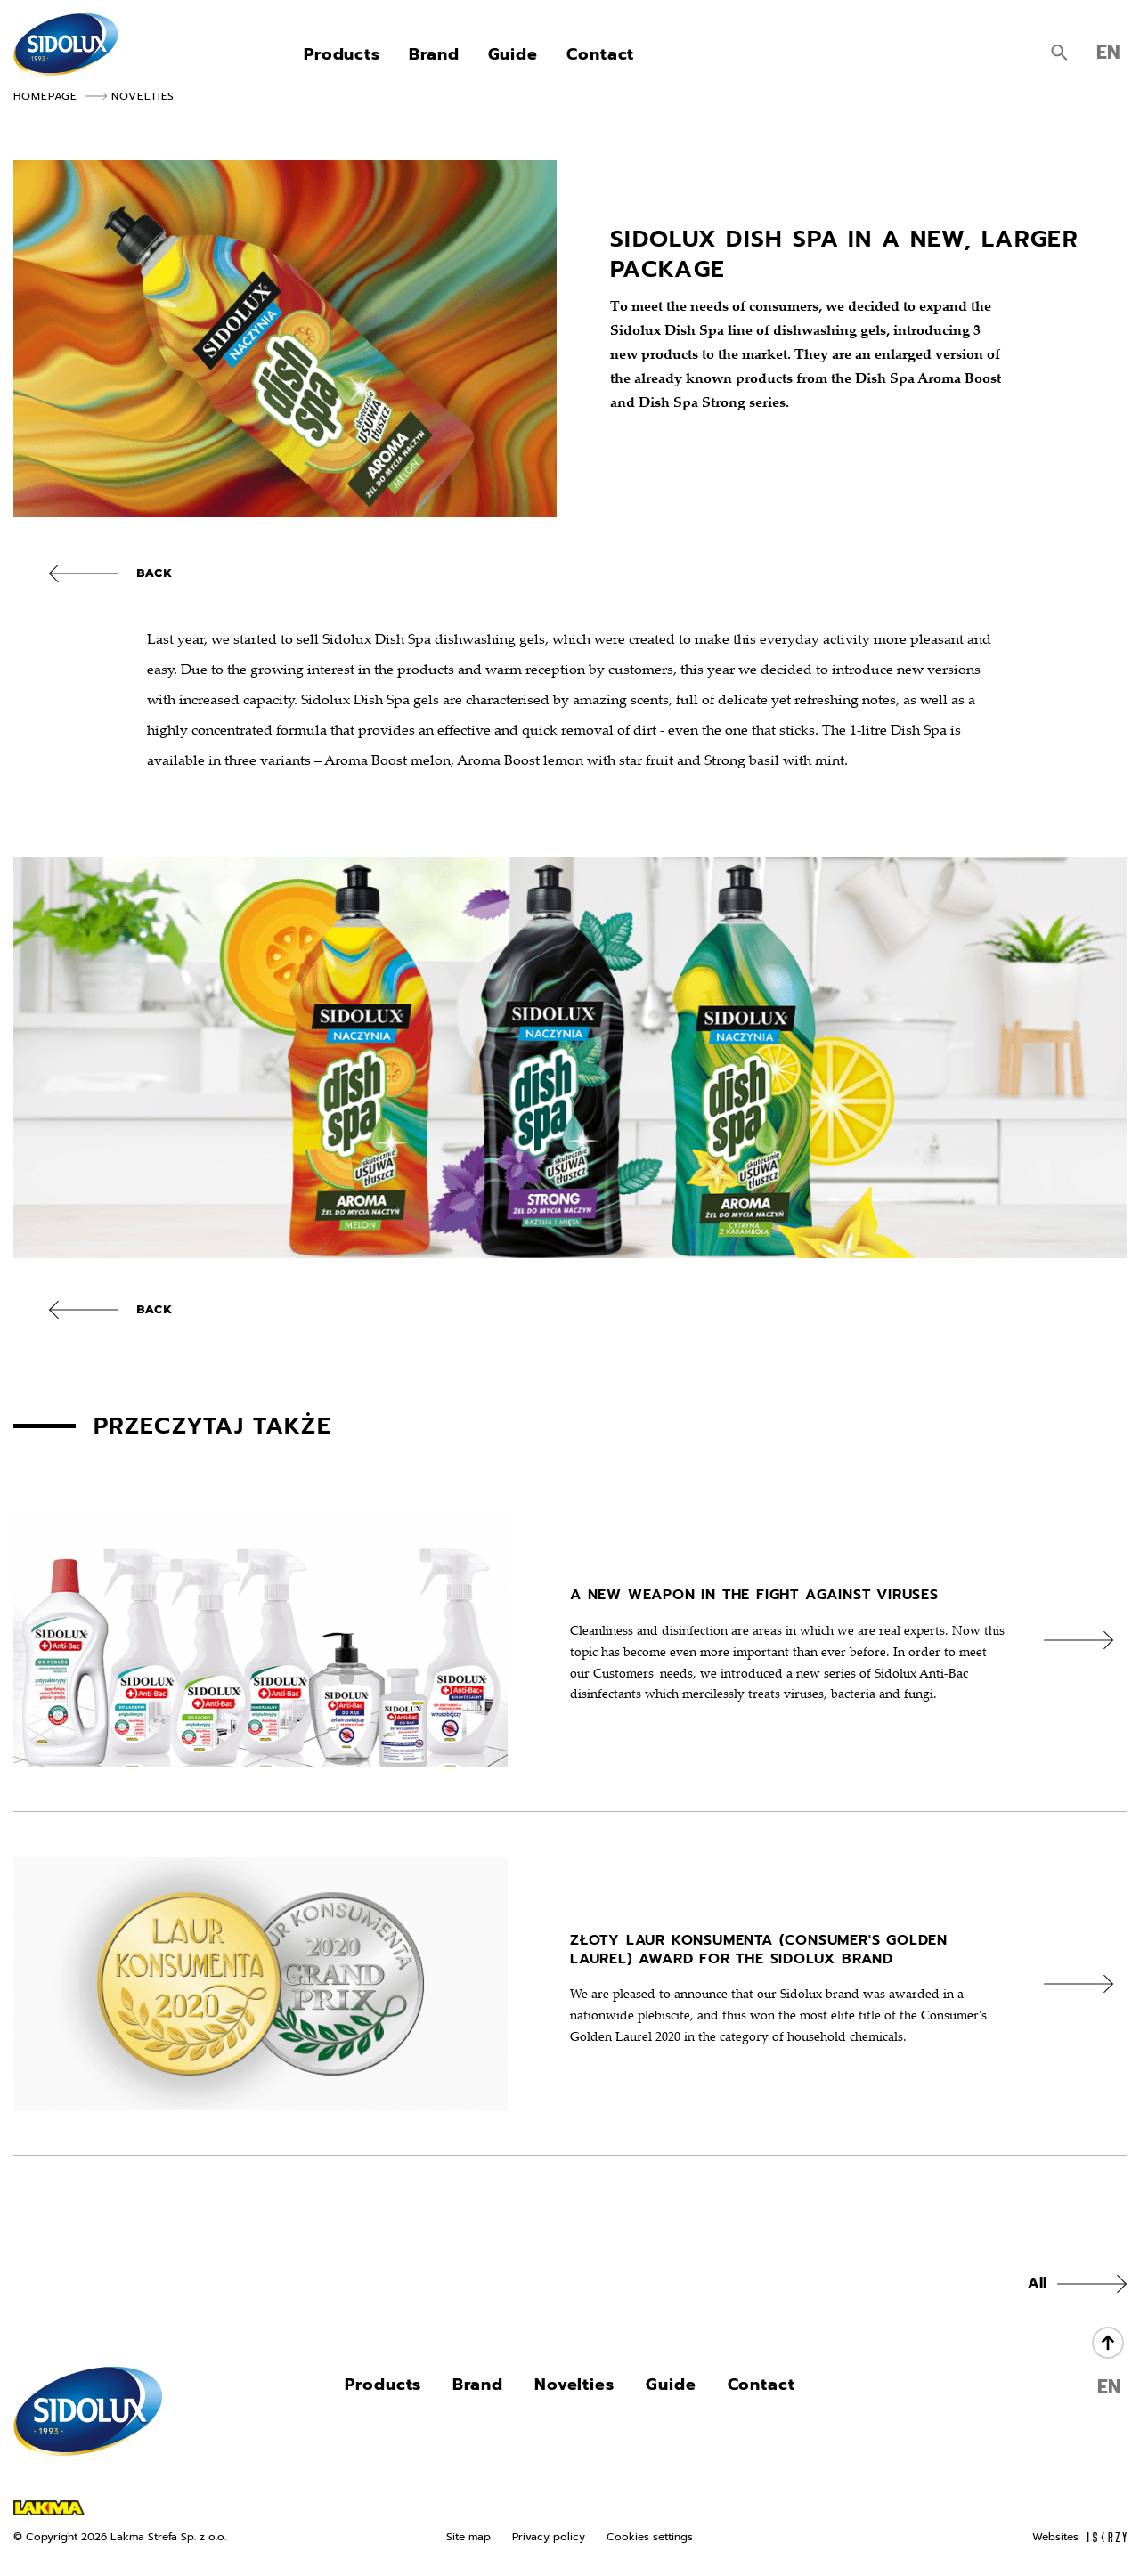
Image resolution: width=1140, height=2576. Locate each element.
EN (1108, 55)
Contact (600, 57)
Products (342, 57)
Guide (513, 57)
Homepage (45, 96)
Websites (1079, 2537)
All (1037, 2283)
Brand (434, 57)
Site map (468, 2537)
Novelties (143, 96)
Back (154, 573)
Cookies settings (650, 2537)
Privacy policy (548, 2537)
